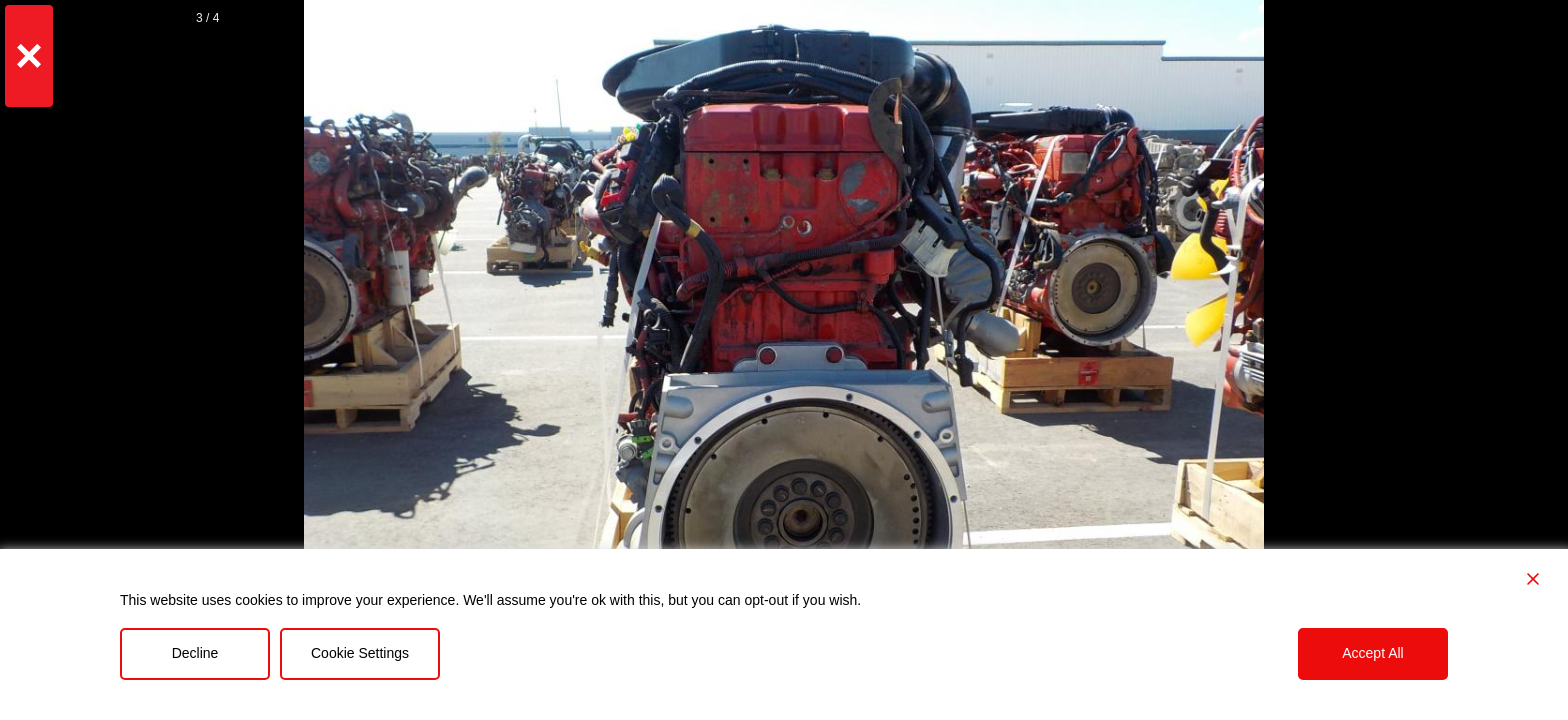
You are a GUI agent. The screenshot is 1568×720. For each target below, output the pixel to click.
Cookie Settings (360, 653)
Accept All (1372, 653)
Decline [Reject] (195, 653)
